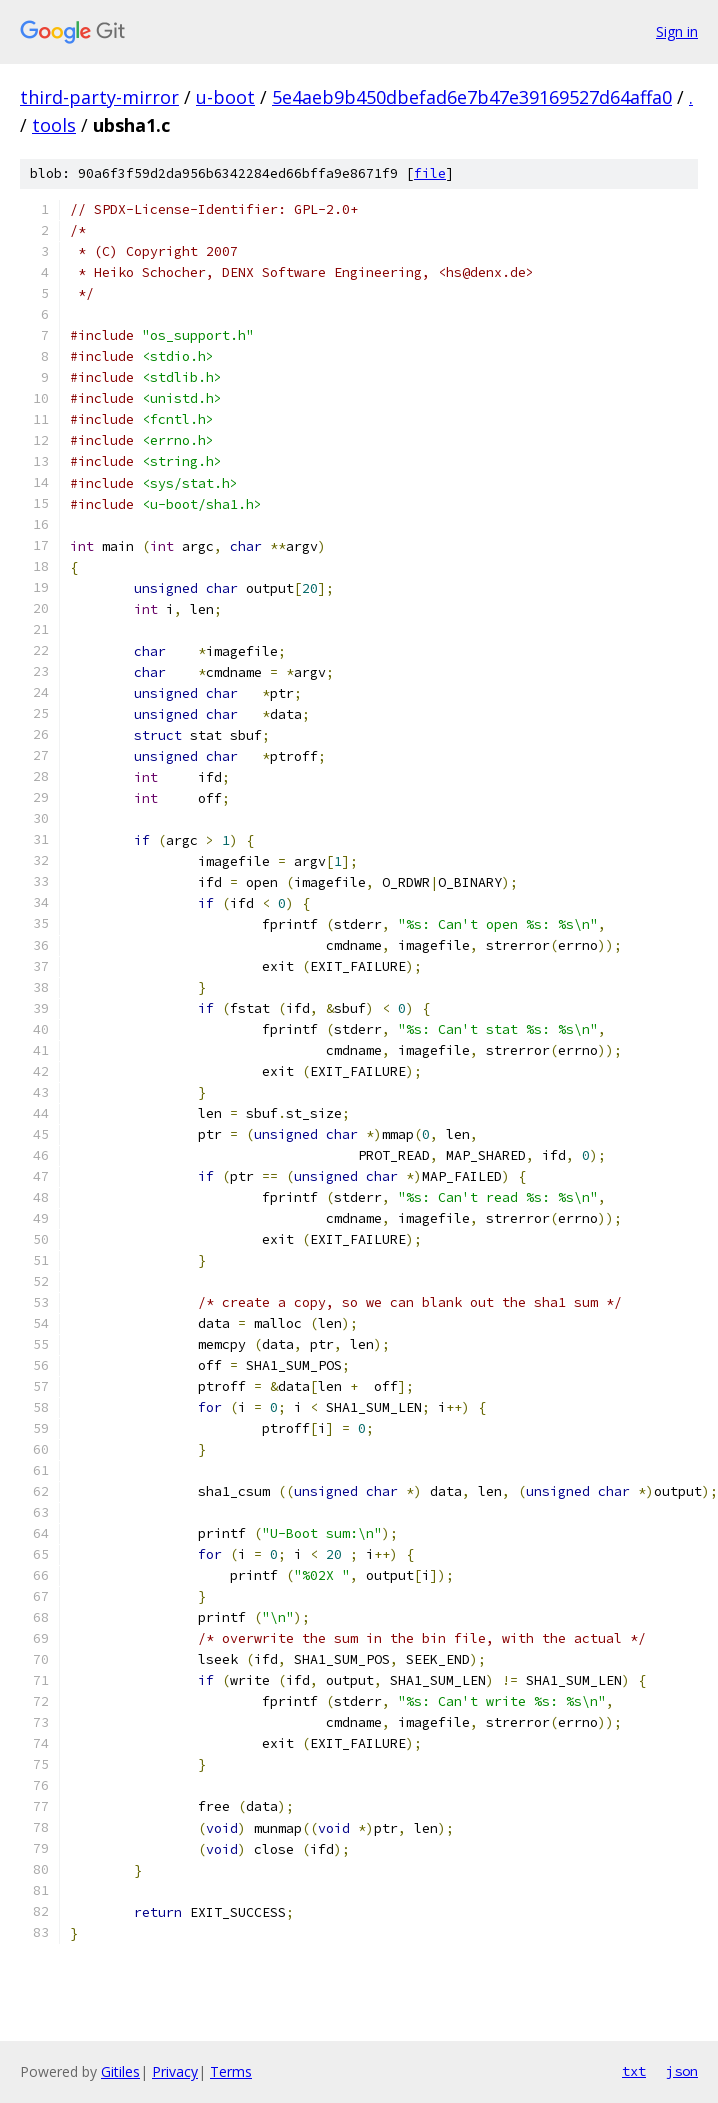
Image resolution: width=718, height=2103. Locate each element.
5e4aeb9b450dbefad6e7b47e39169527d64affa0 (472, 97)
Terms (231, 2071)
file (430, 173)
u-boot (225, 97)
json (682, 2071)
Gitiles (120, 2071)
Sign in (677, 31)
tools (54, 125)
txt (634, 2071)
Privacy (175, 2071)
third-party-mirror (99, 97)
